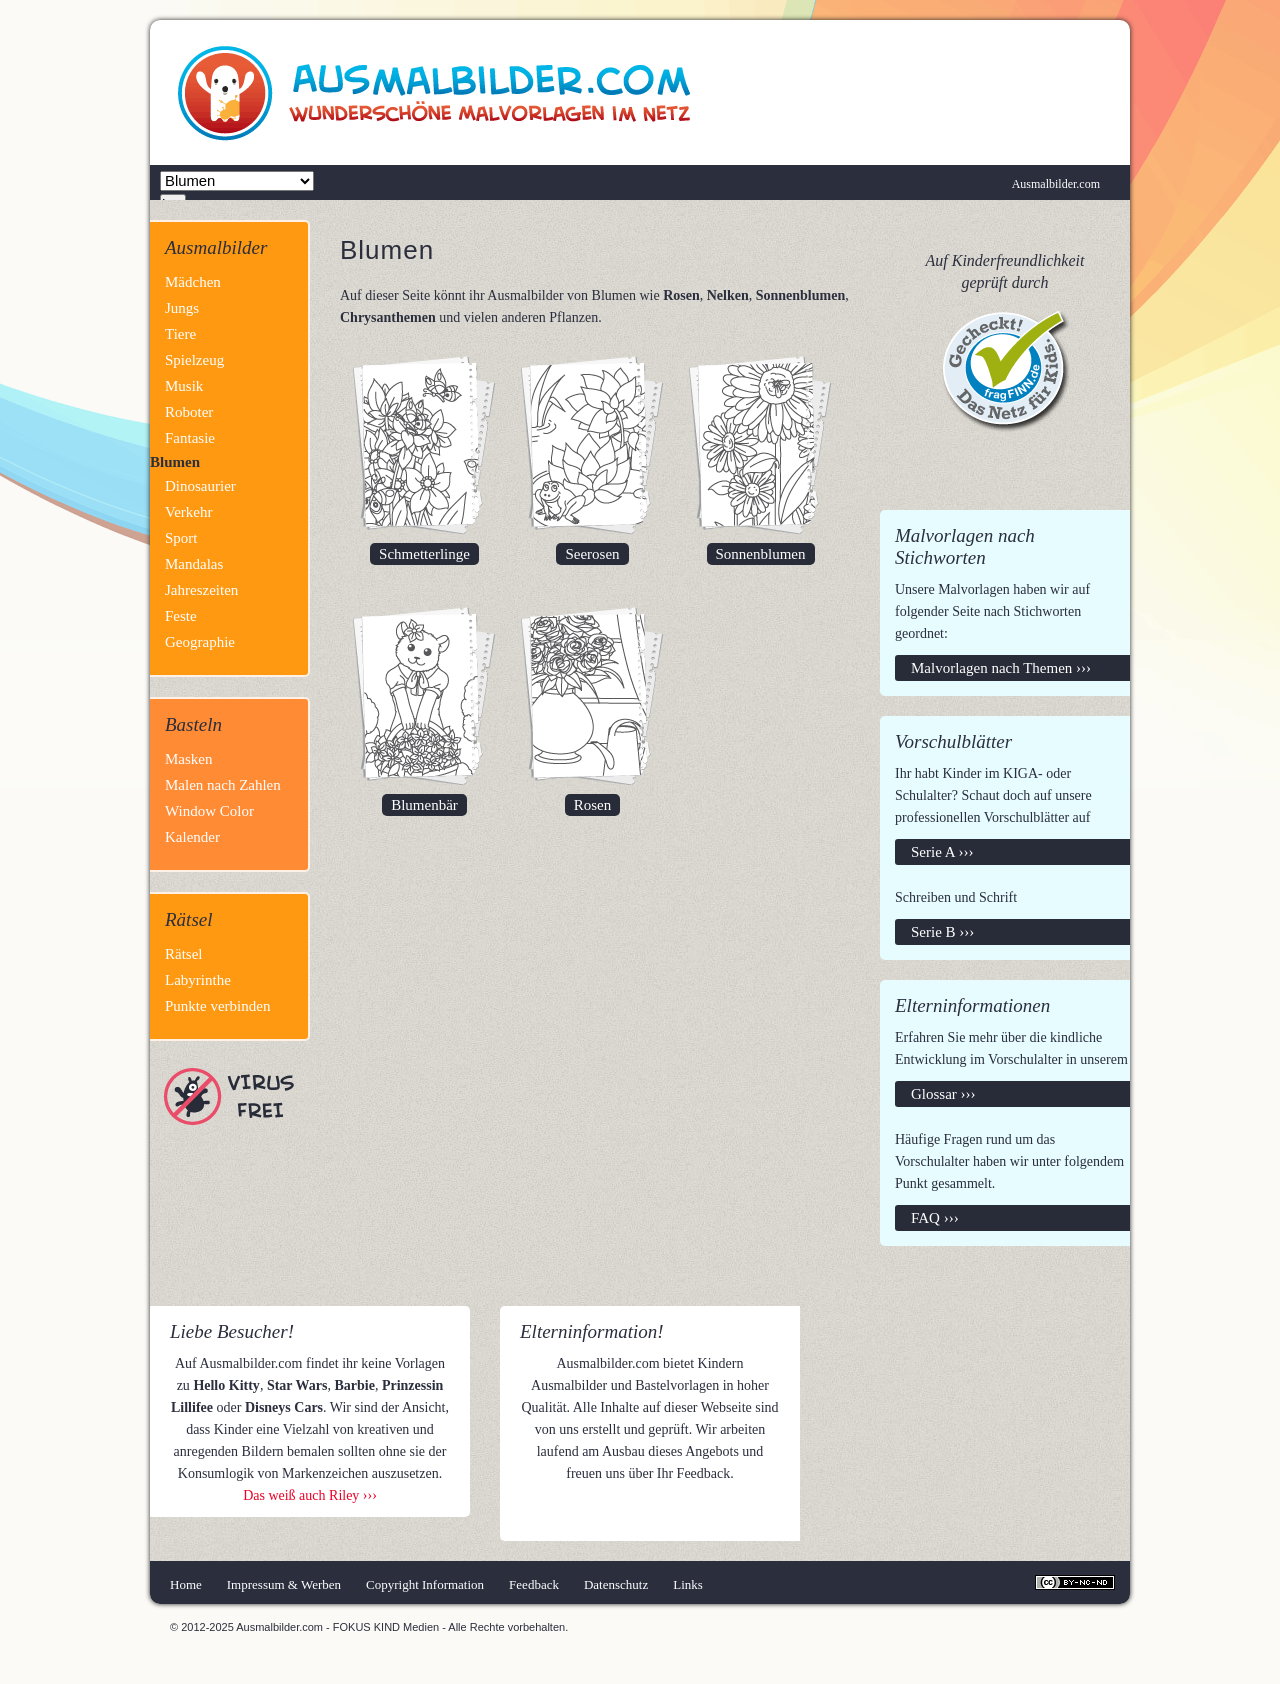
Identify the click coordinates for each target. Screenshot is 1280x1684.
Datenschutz (616, 1584)
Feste (181, 616)
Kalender (192, 837)
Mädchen (193, 282)
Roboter (189, 412)
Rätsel (184, 954)
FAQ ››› (935, 1218)
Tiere (180, 334)
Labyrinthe (198, 980)
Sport (181, 538)
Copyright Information (425, 1584)
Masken (189, 759)
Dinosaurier (200, 486)
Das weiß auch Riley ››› (310, 1495)
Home (186, 1584)
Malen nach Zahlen (223, 785)
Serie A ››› (942, 852)
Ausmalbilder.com (1056, 184)
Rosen (593, 805)
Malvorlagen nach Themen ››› (1001, 668)
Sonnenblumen (761, 554)
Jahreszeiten (201, 590)
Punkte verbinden (217, 1006)
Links (688, 1584)
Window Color (209, 811)
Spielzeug (194, 360)
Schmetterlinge (424, 554)
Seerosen (592, 554)
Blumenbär (424, 805)
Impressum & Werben (284, 1584)
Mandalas (194, 564)
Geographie (200, 642)
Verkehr (188, 512)
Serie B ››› (942, 932)
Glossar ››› (943, 1094)
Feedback (534, 1584)
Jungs (182, 308)
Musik (184, 386)
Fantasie (190, 438)
